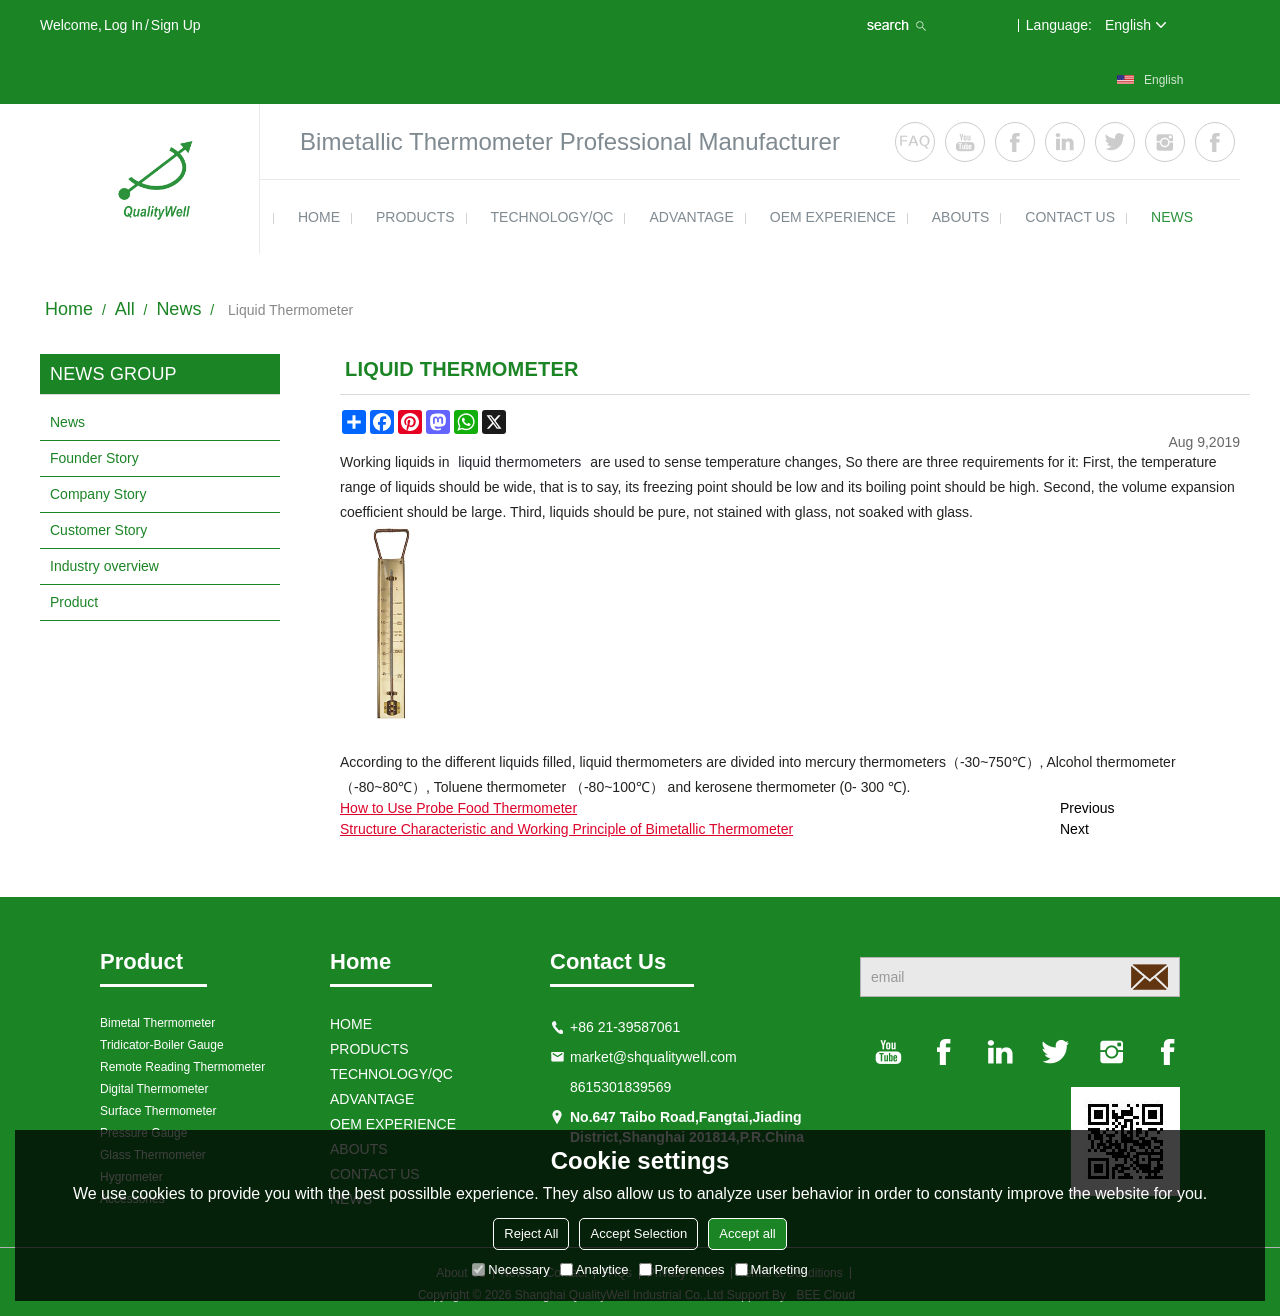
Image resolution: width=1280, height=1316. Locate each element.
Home (69, 309)
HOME (319, 217)
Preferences (682, 1269)
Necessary (510, 1269)
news (1172, 217)
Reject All (531, 1233)
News (178, 309)
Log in (123, 25)
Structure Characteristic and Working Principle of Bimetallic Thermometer (566, 829)
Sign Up (176, 25)
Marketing (771, 1269)
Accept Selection (638, 1233)
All (125, 309)
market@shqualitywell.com (653, 1057)
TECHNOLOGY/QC (552, 217)
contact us (1070, 217)
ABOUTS (961, 217)
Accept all (747, 1233)
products (415, 217)
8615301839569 (620, 1087)
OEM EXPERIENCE (833, 217)
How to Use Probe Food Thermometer (458, 808)
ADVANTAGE (691, 217)
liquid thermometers (519, 462)
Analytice (594, 1269)
